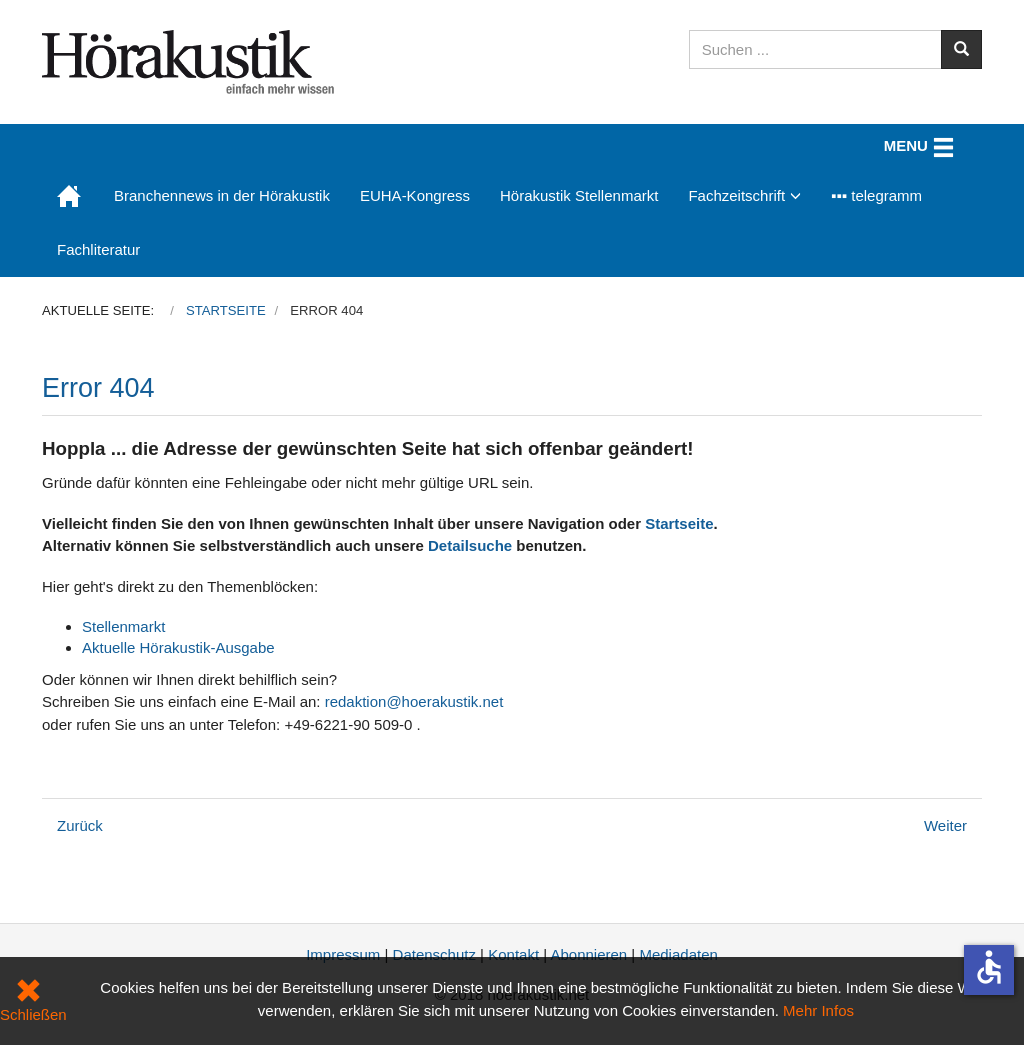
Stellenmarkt (123, 626)
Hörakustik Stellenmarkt (579, 195)
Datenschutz (434, 954)
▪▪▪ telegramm (876, 195)
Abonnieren (588, 954)
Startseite (679, 523)
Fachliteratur (98, 249)
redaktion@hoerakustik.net (414, 701)
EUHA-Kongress (415, 195)
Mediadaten (678, 954)
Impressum (343, 954)
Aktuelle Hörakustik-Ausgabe (178, 647)
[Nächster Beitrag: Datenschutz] (945, 825)
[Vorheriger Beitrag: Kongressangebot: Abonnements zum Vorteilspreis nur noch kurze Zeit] (80, 825)
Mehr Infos (818, 1010)
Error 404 (98, 388)
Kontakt (513, 954)
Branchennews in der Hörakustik (222, 195)
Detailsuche (470, 545)
